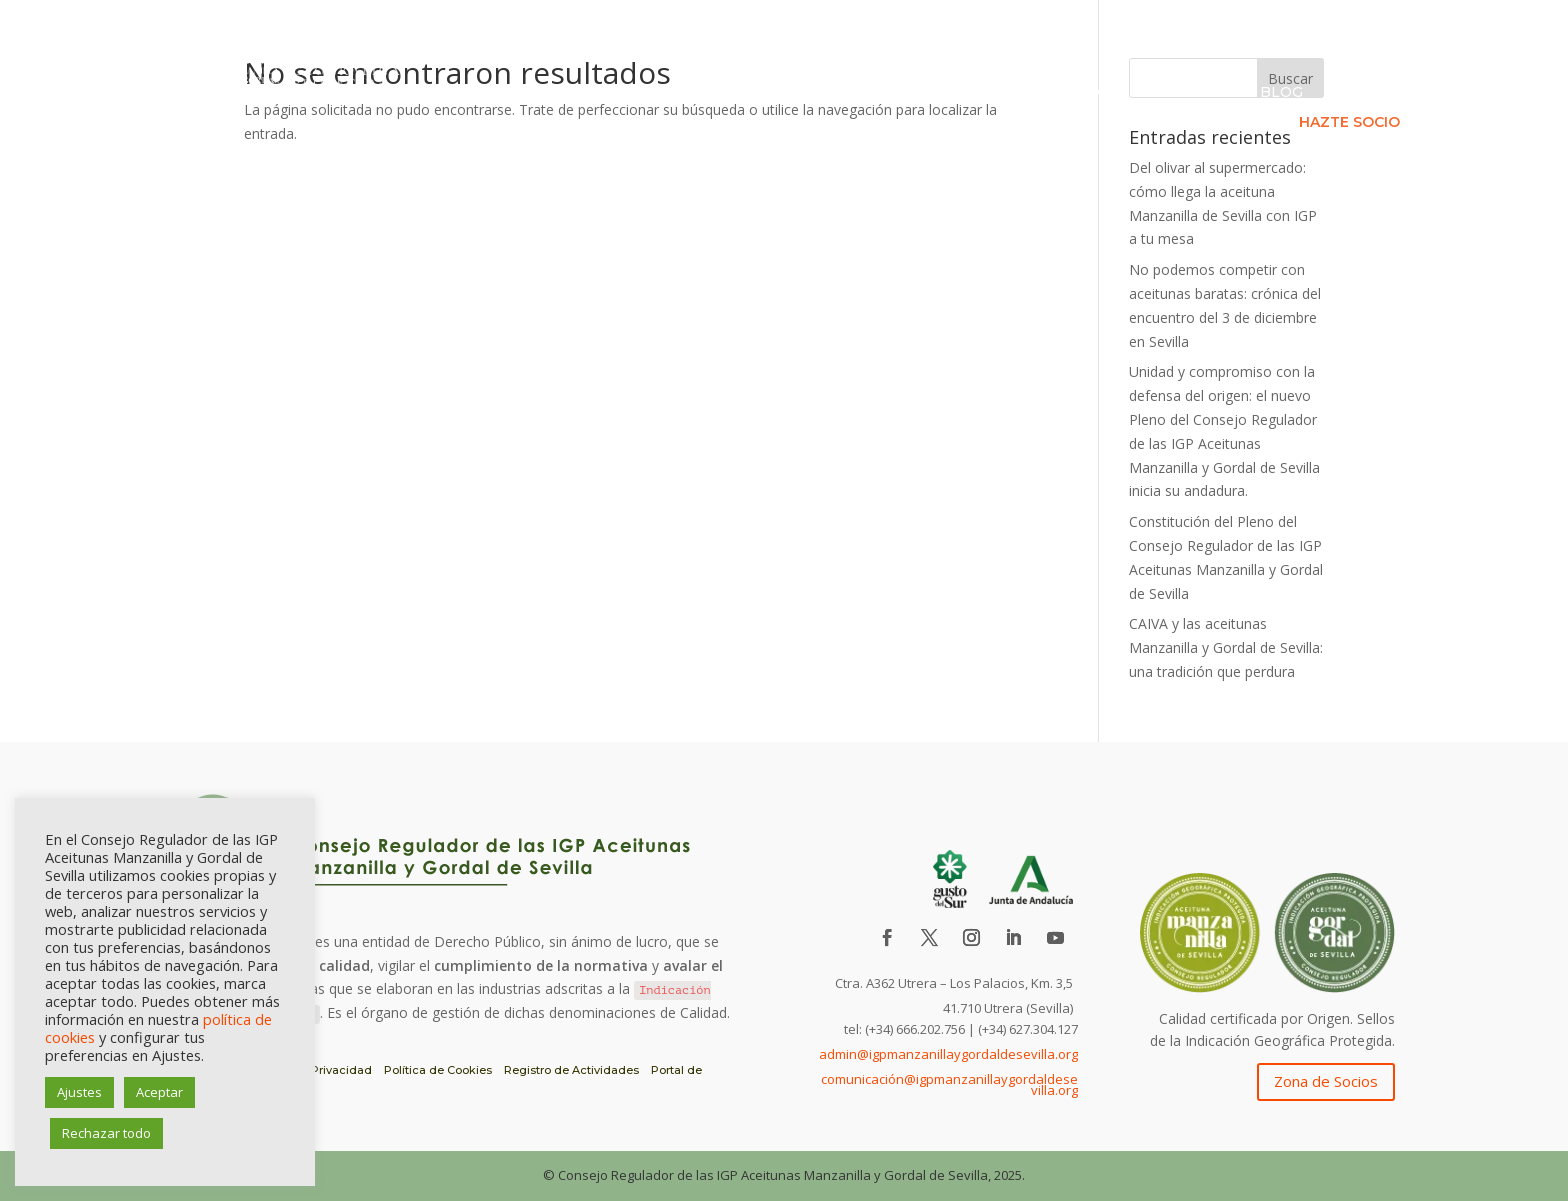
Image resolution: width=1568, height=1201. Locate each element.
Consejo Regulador (903, 93)
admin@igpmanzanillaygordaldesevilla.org (948, 1054)
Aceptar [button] (159, 1092)
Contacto (1368, 93)
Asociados (1076, 93)
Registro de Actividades (571, 1070)
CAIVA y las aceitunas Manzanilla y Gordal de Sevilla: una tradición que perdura (1226, 647)
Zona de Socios (1326, 1081)
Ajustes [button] (79, 1092)
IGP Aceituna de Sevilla (694, 93)
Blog (1281, 93)
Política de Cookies (438, 1070)
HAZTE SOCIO (1349, 123)
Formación (1190, 93)
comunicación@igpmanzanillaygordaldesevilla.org (949, 1085)
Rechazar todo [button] (106, 1133)
